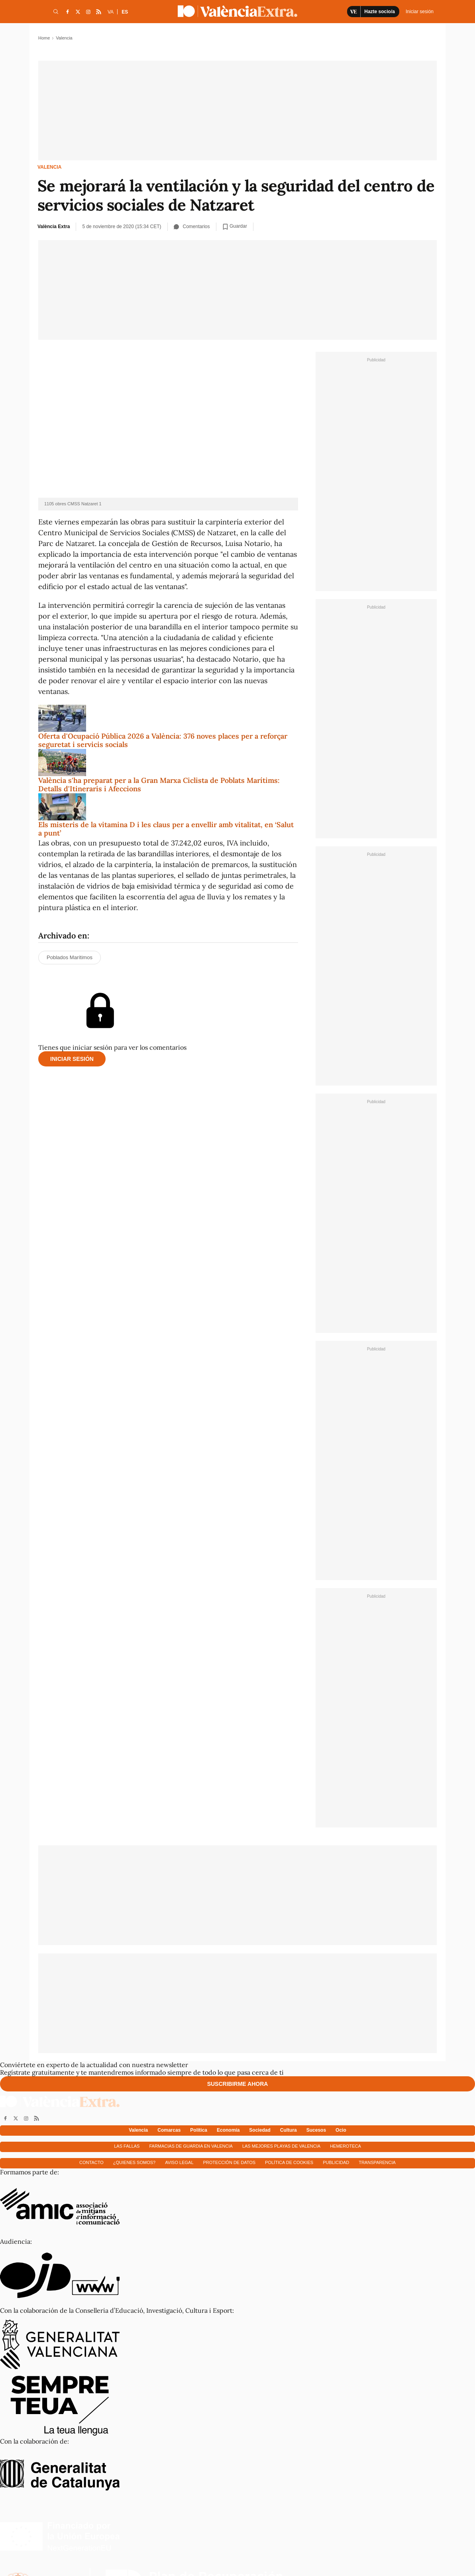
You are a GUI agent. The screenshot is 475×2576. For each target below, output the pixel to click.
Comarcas (169, 2130)
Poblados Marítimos (69, 957)
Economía (228, 2130)
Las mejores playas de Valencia (281, 2146)
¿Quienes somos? (134, 2162)
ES (125, 12)
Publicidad (336, 2162)
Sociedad (259, 2130)
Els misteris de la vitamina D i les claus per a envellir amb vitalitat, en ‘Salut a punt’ (166, 829)
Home (44, 37)
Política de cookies (289, 2162)
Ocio (341, 2130)
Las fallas (126, 2146)
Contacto (91, 2162)
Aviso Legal (179, 2162)
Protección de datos (229, 2162)
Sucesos (316, 2130)
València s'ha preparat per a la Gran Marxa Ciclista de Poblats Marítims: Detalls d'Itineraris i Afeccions (159, 785)
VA (111, 12)
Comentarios (192, 226)
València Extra (53, 226)
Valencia (49, 167)
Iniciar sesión (72, 1059)
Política (198, 2130)
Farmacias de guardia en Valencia (190, 2146)
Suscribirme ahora (237, 2084)
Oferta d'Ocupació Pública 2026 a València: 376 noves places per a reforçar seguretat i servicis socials (162, 740)
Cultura (288, 2130)
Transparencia (377, 2162)
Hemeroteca (345, 2146)
